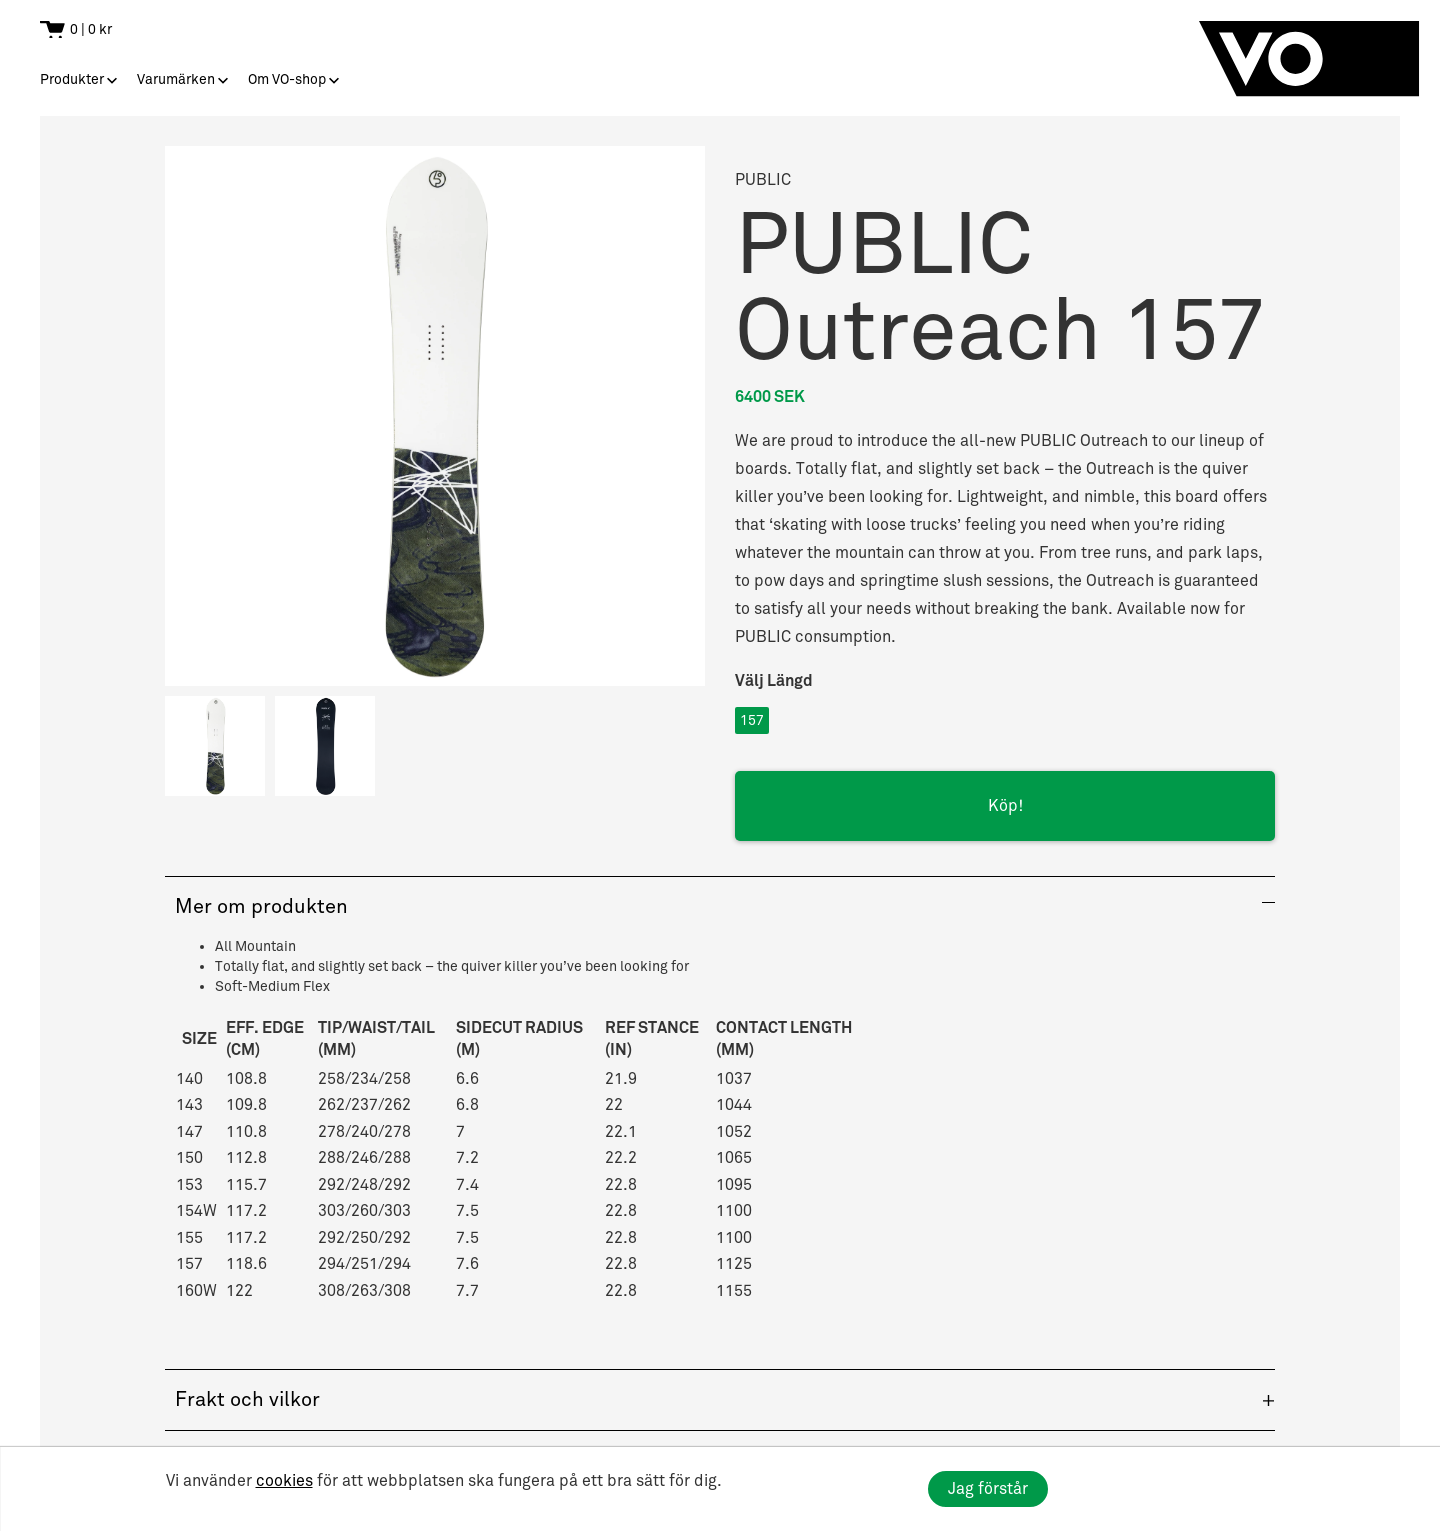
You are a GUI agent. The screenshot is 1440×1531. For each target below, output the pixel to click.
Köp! (1005, 806)
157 (752, 720)
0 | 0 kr (91, 29)
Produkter (72, 79)
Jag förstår (988, 1489)
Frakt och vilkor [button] (247, 1400)
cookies (284, 1481)
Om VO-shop (287, 79)
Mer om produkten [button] (261, 907)
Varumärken (176, 79)
